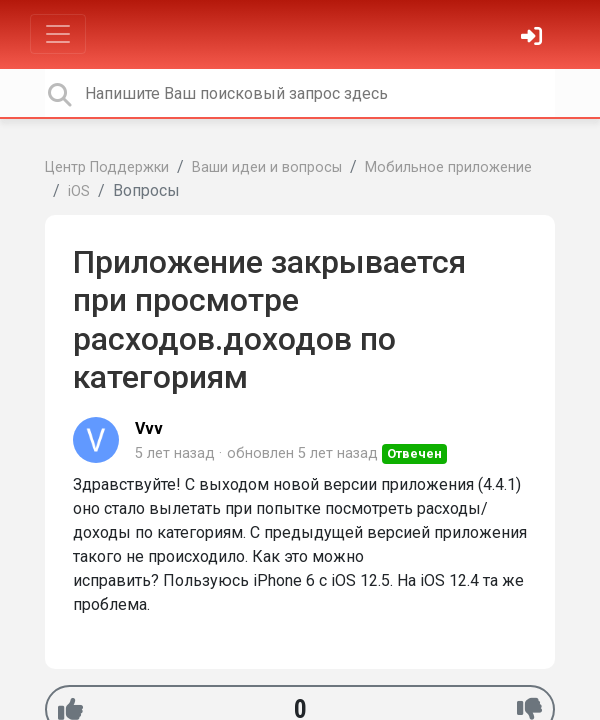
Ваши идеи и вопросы (267, 167)
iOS (79, 191)
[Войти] (534, 38)
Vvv (149, 428)
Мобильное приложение (448, 167)
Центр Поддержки (107, 167)
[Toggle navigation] (58, 34)
